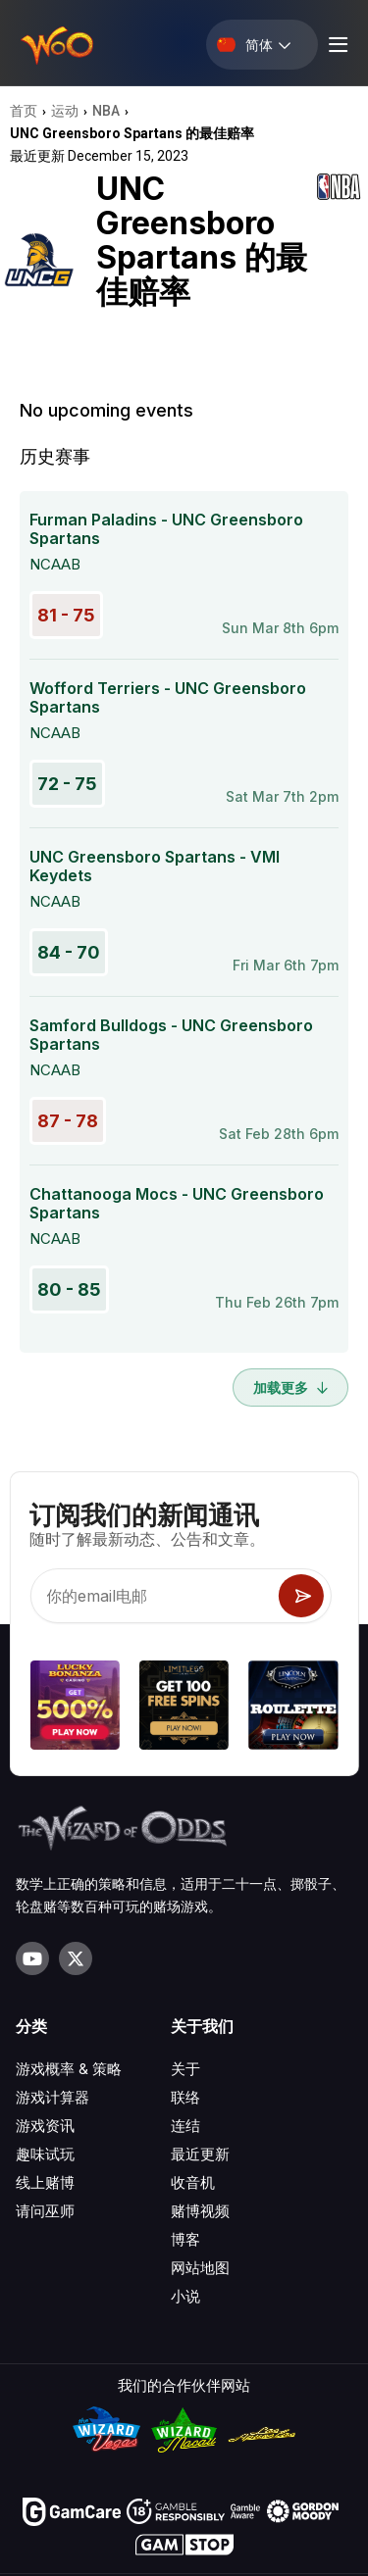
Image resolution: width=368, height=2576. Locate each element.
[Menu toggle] (335, 45)
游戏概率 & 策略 (69, 2068)
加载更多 (290, 1387)
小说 (185, 2296)
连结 (185, 2125)
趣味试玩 (45, 2154)
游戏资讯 (45, 2125)
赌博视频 (200, 2211)
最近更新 (200, 2154)
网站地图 (200, 2267)
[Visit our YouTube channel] (32, 1958)
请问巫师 (45, 2211)
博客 (185, 2239)
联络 (185, 2097)
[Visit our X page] (75, 1958)
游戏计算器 (52, 2097)
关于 (185, 2068)
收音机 (193, 2182)
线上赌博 (45, 2182)
